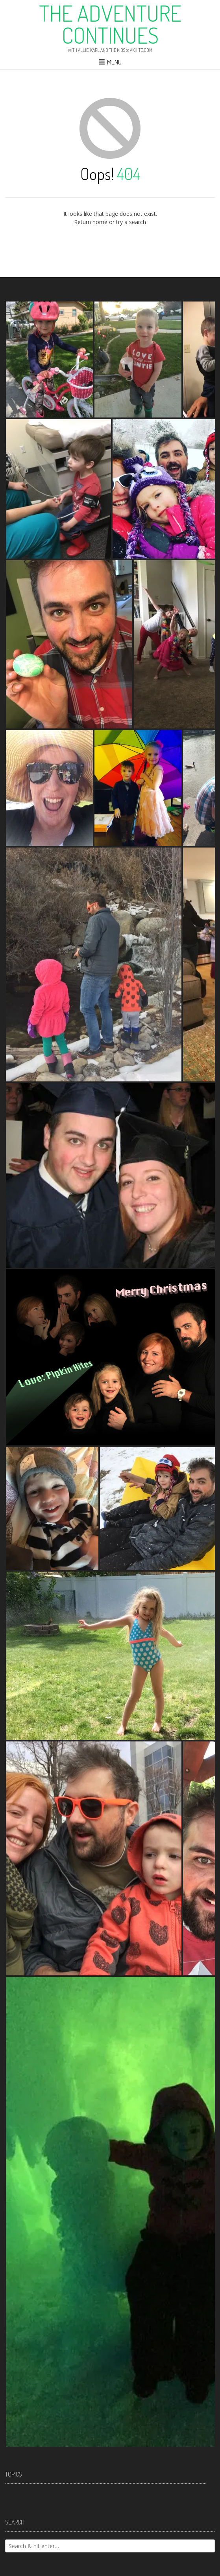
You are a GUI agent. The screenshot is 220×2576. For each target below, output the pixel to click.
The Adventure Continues (110, 24)
